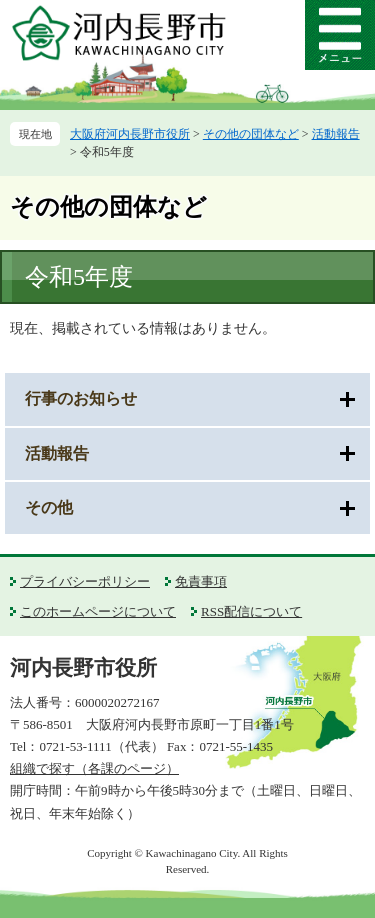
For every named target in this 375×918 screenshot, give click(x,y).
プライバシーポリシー (85, 581)
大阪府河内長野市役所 (130, 134)
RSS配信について (251, 611)
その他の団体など (251, 134)
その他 (49, 507)
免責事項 (201, 581)
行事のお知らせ (81, 398)
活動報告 (336, 134)
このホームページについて (98, 611)
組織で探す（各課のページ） (94, 768)
